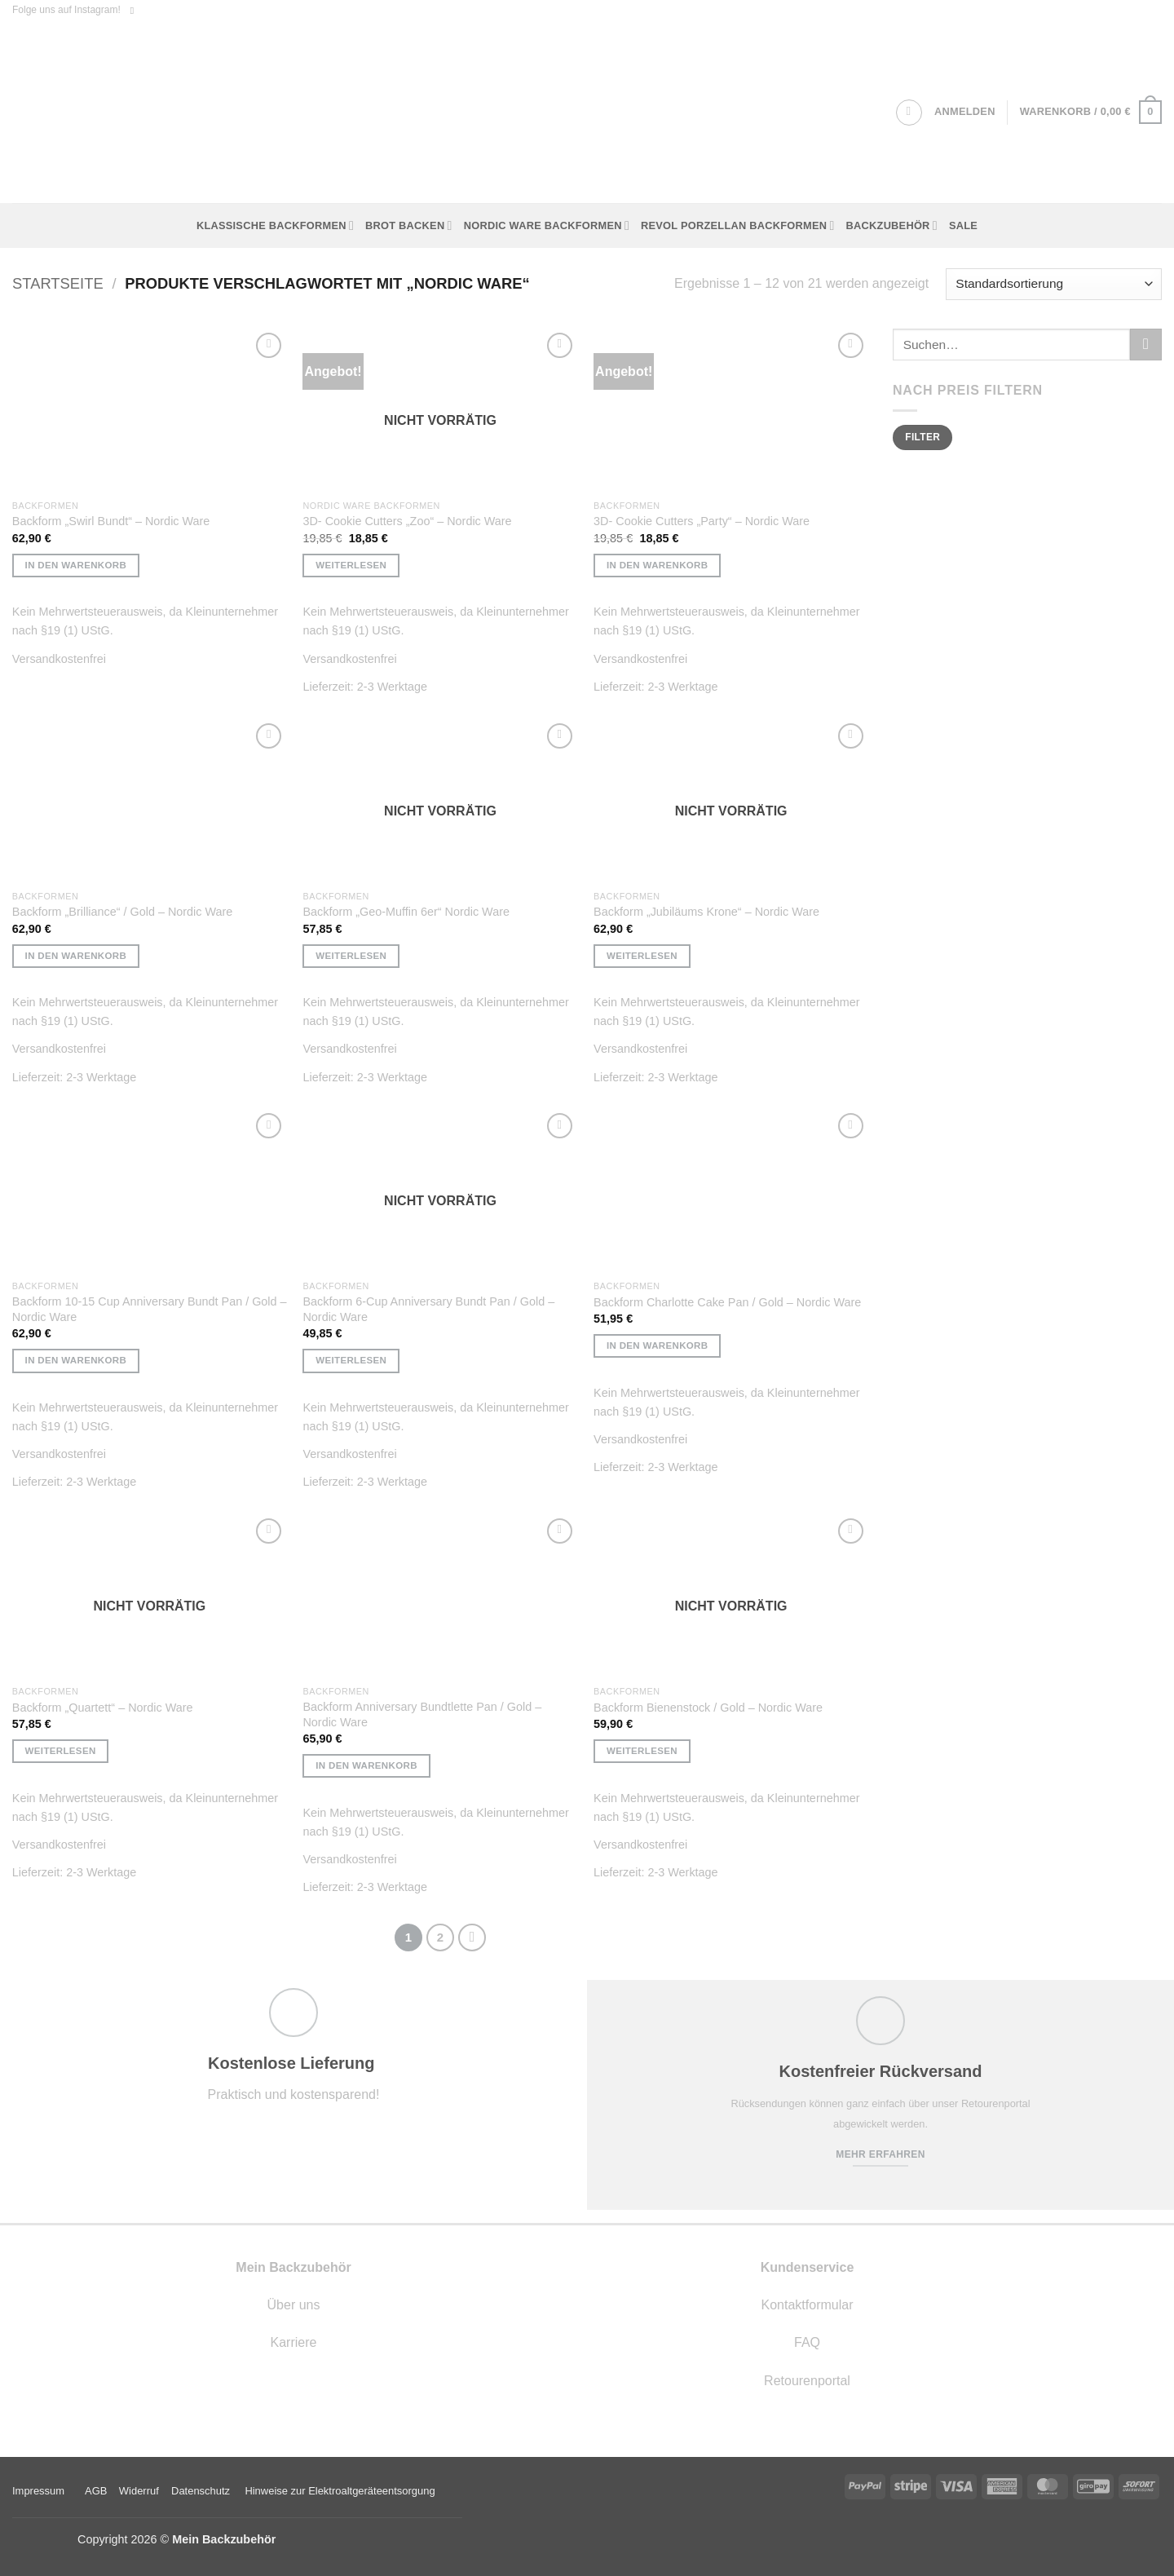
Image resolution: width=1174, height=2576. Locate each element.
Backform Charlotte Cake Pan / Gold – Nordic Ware (727, 1302)
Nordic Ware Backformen (546, 225)
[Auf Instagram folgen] (135, 10)
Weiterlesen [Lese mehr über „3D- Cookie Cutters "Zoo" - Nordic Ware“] (351, 565)
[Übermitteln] (1146, 344)
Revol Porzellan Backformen (738, 225)
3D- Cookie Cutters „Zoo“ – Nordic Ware (406, 521)
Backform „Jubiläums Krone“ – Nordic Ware (706, 911)
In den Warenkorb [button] (76, 565)
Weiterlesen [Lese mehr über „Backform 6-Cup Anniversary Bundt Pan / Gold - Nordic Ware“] (351, 1360)
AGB (96, 2491)
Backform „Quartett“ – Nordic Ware (102, 1707)
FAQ (807, 2342)
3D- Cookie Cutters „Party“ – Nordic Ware (702, 521)
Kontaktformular (807, 2305)
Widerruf (139, 2491)
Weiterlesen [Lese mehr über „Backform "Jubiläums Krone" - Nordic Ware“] (642, 956)
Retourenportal (807, 2381)
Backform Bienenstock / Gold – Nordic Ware (708, 1707)
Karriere (294, 2342)
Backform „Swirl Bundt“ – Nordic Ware (111, 521)
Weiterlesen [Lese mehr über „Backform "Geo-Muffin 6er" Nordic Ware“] (351, 956)
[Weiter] (472, 1937)
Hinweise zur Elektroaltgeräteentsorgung (341, 2491)
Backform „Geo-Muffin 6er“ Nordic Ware (406, 911)
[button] (964, 111)
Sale (963, 225)
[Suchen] (909, 112)
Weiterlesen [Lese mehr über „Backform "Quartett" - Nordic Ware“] (60, 1751)
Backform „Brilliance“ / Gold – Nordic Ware (122, 911)
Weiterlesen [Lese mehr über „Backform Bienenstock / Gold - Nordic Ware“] (642, 1751)
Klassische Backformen (275, 225)
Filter (922, 437)
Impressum (38, 2491)
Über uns (293, 2305)
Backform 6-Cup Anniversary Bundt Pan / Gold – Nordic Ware (428, 1309)
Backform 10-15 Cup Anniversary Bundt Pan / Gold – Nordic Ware (149, 1309)
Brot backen (408, 225)
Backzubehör (892, 225)
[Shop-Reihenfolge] (1054, 284)
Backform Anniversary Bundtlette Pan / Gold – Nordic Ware (421, 1714)
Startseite (58, 283)
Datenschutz (200, 2491)
